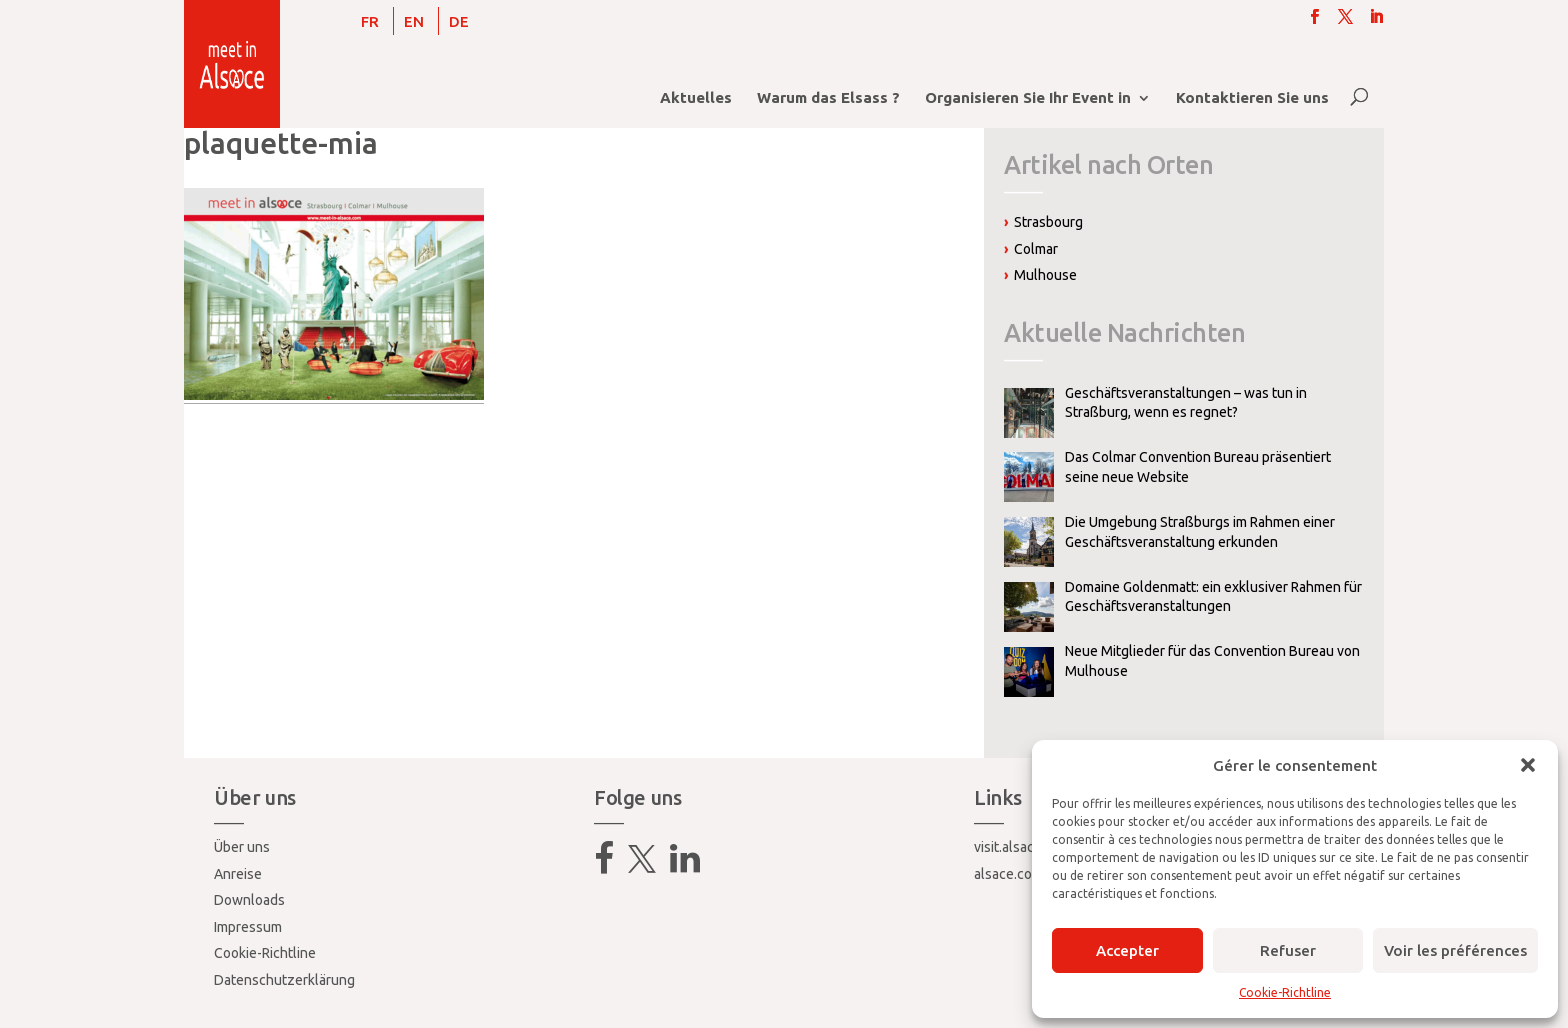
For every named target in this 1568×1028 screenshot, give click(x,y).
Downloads (249, 900)
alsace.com (1008, 874)
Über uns (242, 847)
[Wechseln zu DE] (459, 21)
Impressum (248, 927)
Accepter (1127, 950)
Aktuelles (696, 98)
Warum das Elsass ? (828, 98)
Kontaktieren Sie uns (1252, 98)
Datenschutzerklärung (284, 980)
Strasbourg (1048, 222)
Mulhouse (1045, 275)
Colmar (1036, 249)
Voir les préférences (1455, 950)
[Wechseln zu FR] (370, 21)
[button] (1528, 765)
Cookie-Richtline (1285, 992)
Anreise (238, 874)
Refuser (1288, 950)
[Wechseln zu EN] (414, 21)
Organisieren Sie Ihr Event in (1028, 98)
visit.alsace (1008, 847)
